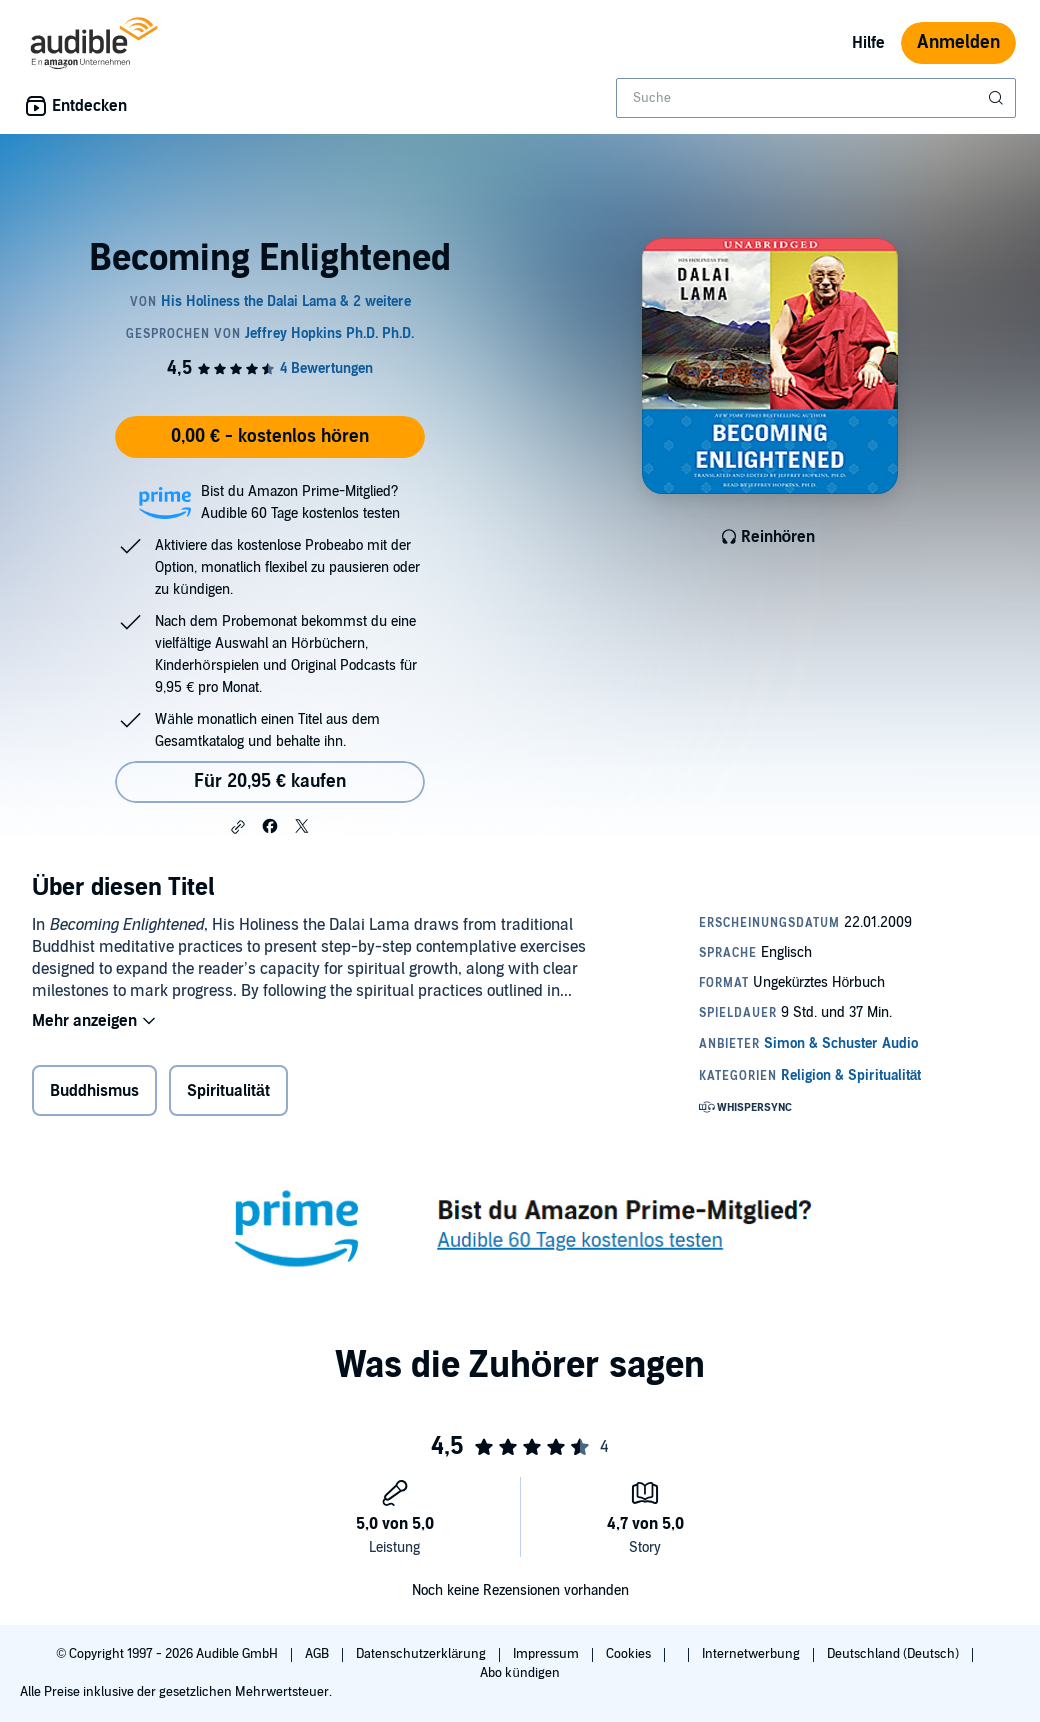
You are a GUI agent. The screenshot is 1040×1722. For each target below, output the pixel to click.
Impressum (547, 1654)
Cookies (630, 1654)
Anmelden (958, 42)
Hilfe (868, 43)
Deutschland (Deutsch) (894, 1654)
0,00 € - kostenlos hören (270, 436)
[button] (238, 827)
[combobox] (816, 98)
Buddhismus (94, 1091)
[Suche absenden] (998, 98)
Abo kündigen (519, 1673)
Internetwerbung (752, 1654)
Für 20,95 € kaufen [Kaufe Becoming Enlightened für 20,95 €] (270, 781)
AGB (318, 1654)
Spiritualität (228, 1091)
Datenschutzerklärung (422, 1654)
